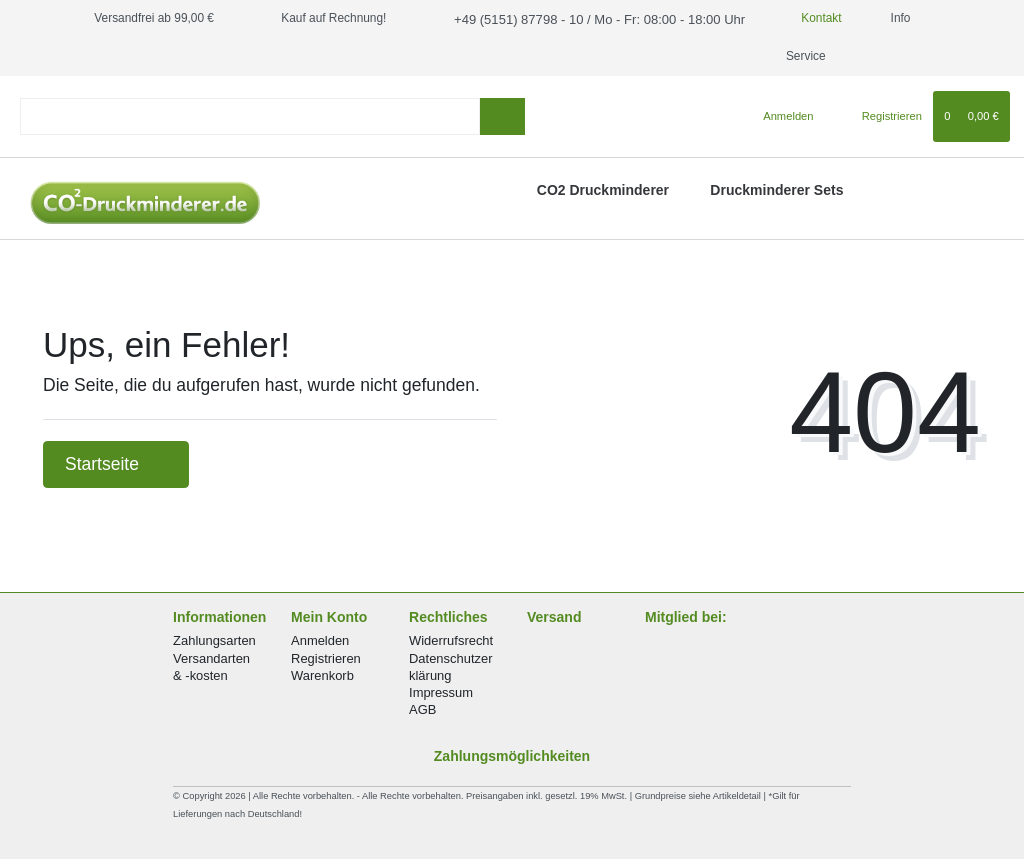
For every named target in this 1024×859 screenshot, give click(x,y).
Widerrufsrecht (451, 640)
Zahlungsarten (214, 640)
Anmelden (320, 640)
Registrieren (326, 658)
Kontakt (795, 18)
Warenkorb (322, 675)
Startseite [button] (116, 464)
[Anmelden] (780, 116)
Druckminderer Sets (776, 190)
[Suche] (502, 116)
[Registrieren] (880, 116)
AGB (422, 709)
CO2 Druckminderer (603, 190)
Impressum (441, 692)
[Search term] (250, 116)
